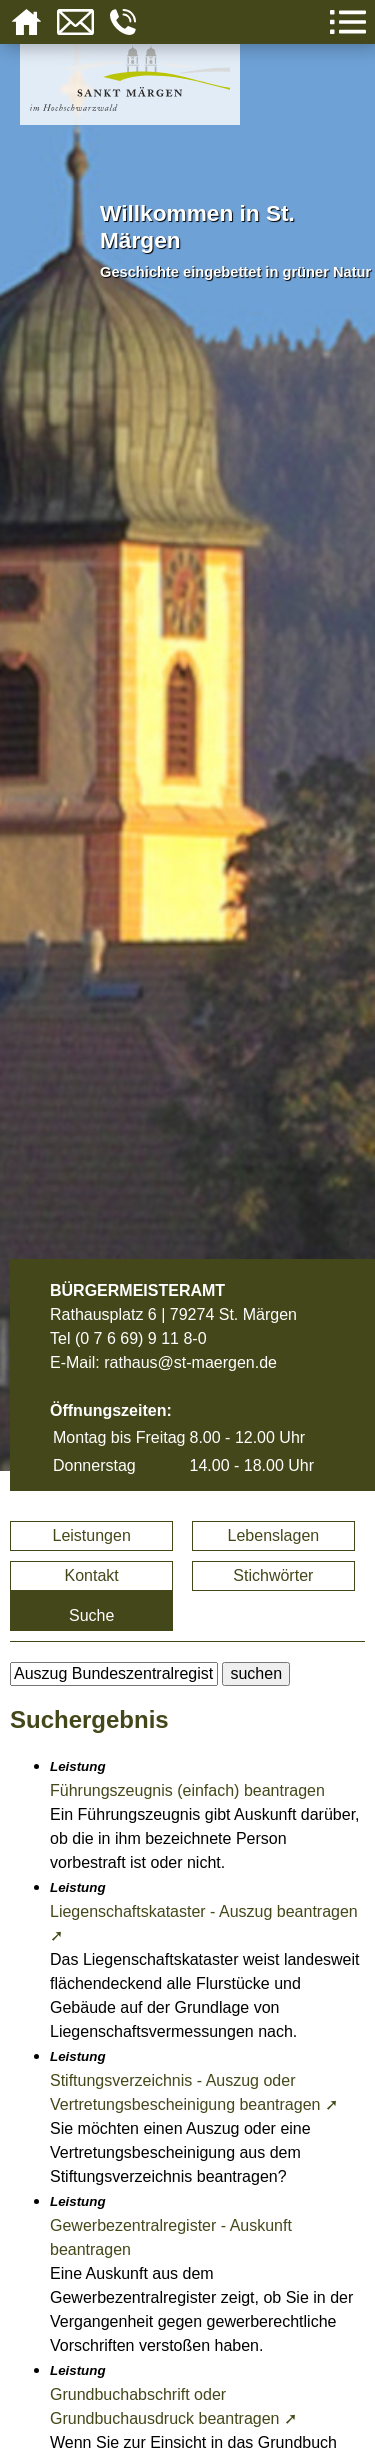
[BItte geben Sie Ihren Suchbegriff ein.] (114, 1674)
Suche (91, 1615)
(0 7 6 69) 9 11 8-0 (141, 1338)
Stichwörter (273, 1575)
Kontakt (92, 1575)
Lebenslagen (274, 1535)
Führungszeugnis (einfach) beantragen (187, 1790)
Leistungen (92, 1535)
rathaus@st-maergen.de (190, 1362)
